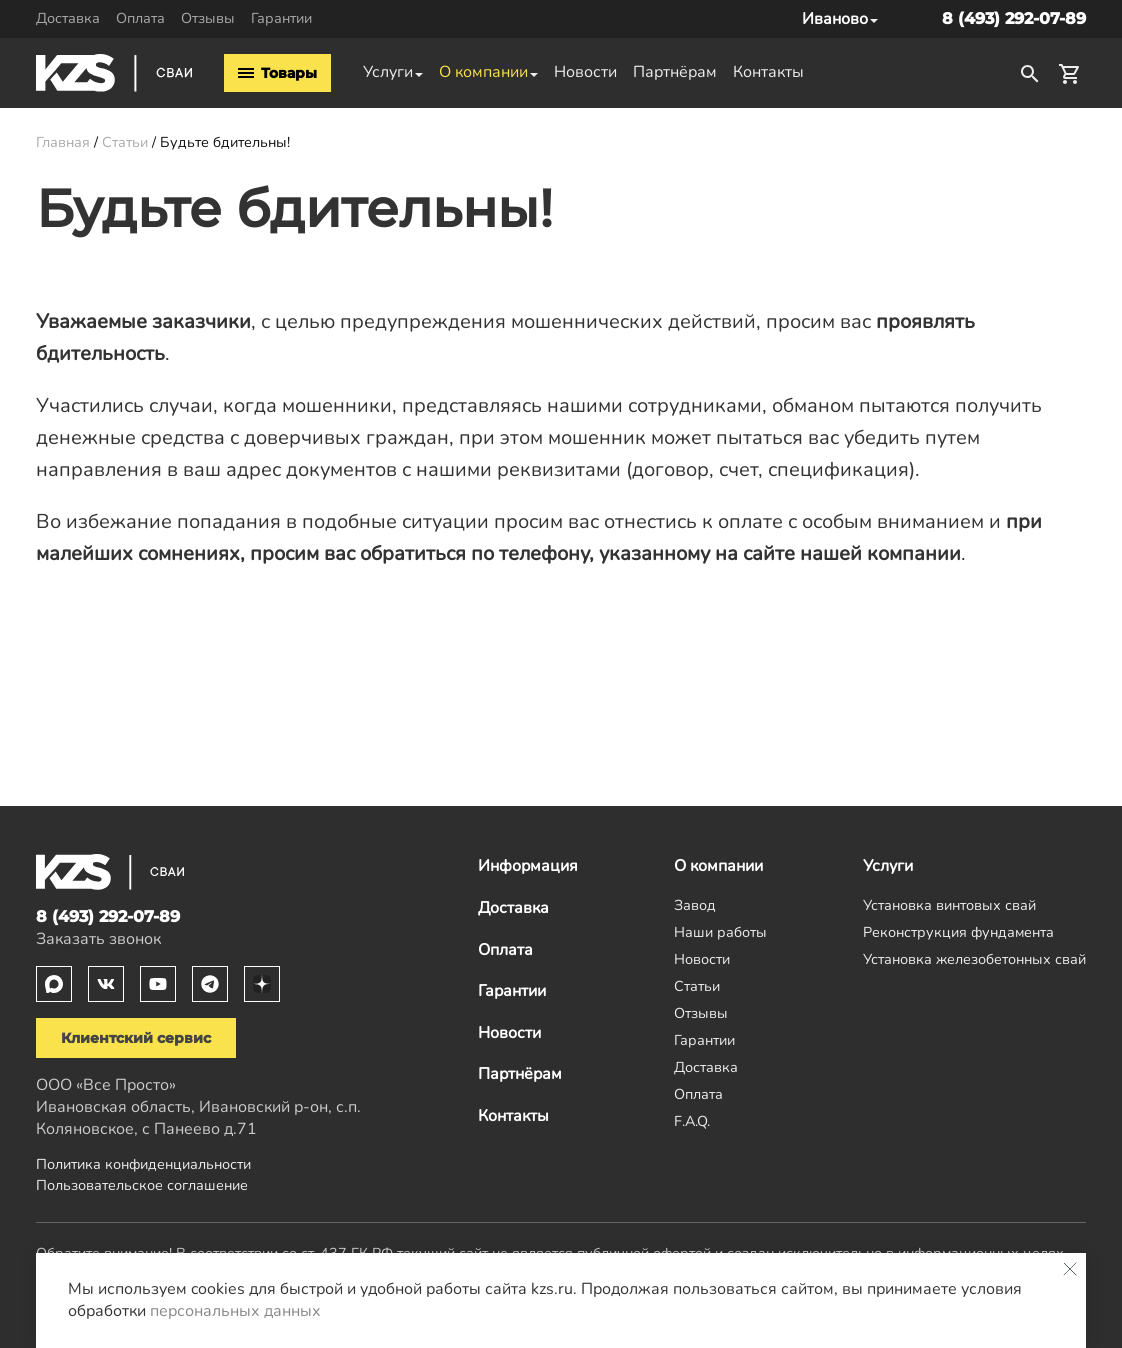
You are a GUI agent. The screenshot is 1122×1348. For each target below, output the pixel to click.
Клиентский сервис (136, 1038)
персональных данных (235, 1311)
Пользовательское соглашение (142, 1185)
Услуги (388, 72)
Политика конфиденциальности (143, 1164)
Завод (695, 905)
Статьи (697, 986)
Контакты (768, 72)
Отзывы (208, 18)
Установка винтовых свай (949, 905)
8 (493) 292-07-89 (1014, 18)
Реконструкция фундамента (958, 932)
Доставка (68, 18)
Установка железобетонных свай (974, 959)
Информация (528, 866)
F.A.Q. (692, 1121)
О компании (483, 72)
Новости (585, 72)
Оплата (140, 18)
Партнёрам (675, 72)
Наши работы (720, 932)
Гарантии (281, 18)
